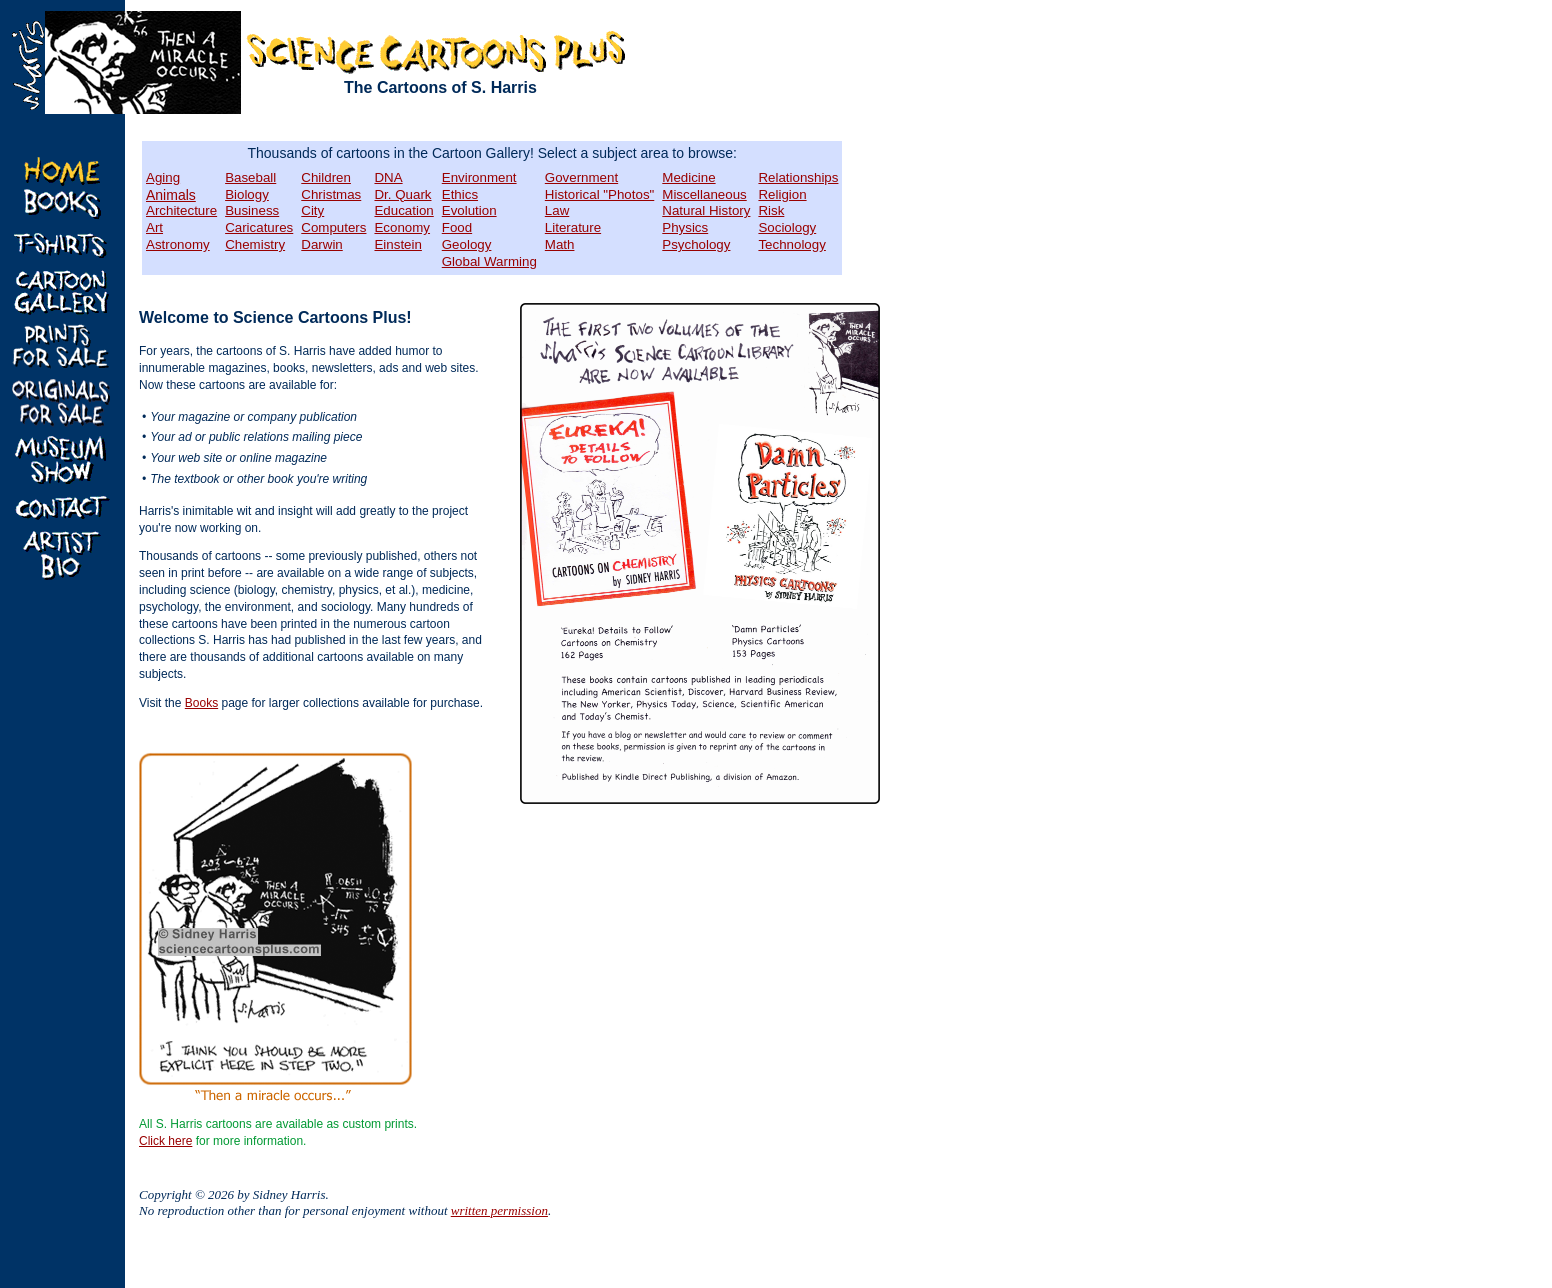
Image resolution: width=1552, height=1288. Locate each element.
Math (560, 244)
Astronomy (178, 244)
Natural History (706, 210)
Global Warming (489, 261)
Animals (171, 195)
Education (403, 210)
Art (154, 227)
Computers (333, 227)
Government (581, 177)
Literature (573, 227)
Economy (402, 227)
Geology (467, 244)
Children (326, 177)
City (312, 210)
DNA (388, 177)
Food (457, 227)
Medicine (688, 177)
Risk (771, 210)
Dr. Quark (402, 194)
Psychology (696, 244)
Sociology (787, 227)
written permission (499, 1210)
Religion (782, 194)
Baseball (250, 177)
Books (201, 703)
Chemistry (255, 244)
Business (252, 210)
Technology (791, 244)
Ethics (460, 194)
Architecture (181, 210)
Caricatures (259, 227)
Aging (163, 177)
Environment (479, 177)
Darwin (321, 244)
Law (557, 210)
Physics (685, 227)
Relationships (798, 177)
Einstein (397, 244)
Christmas (331, 194)
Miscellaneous (704, 194)
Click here (165, 1141)
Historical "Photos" (599, 194)
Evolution (469, 210)
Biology (247, 194)
